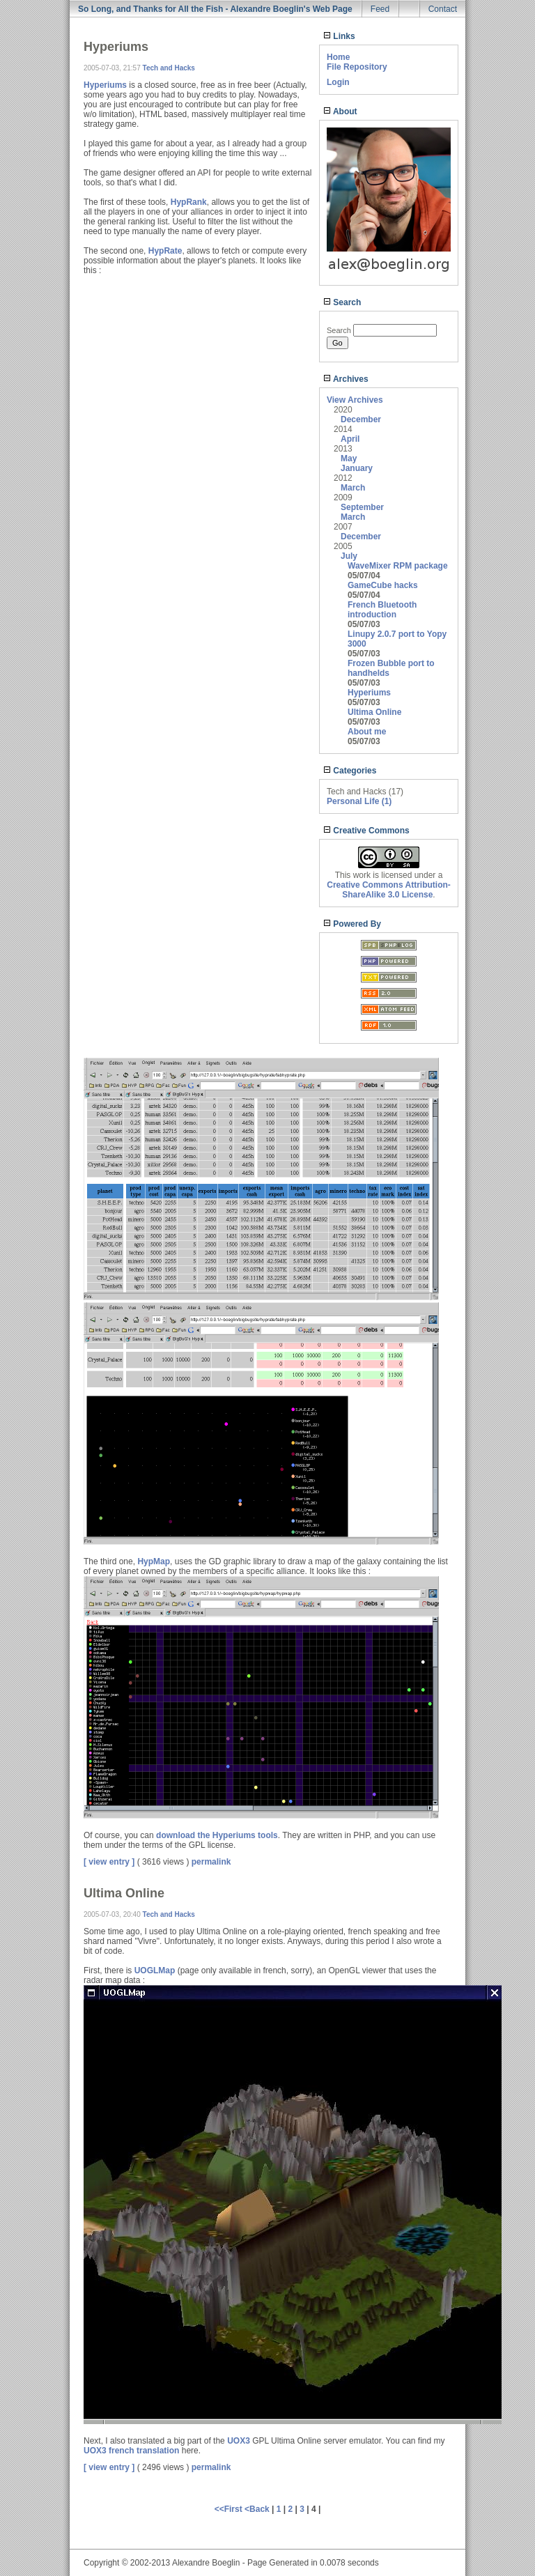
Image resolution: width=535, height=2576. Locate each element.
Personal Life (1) (359, 801)
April (350, 439)
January (357, 468)
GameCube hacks (383, 585)
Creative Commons (366, 830)
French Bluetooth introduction (382, 609)
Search (342, 302)
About (340, 111)
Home (338, 57)
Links (339, 36)
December (361, 419)
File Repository (357, 67)
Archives (346, 379)
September (362, 507)
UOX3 (238, 2441)
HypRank (189, 202)
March (353, 488)
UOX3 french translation (131, 2450)
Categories (349, 771)
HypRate (165, 251)
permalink (211, 1862)
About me (367, 731)
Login (338, 82)
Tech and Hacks (169, 68)
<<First (230, 2509)
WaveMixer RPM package (398, 566)
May (349, 458)
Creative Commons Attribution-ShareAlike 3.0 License (389, 890)
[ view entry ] (109, 1862)
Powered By (352, 924)
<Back (258, 2509)
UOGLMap (155, 1970)
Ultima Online (374, 712)
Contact (442, 9)
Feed (380, 9)
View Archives (355, 400)
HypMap (153, 1561)
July (349, 556)
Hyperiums (369, 692)
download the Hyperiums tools (217, 1835)
